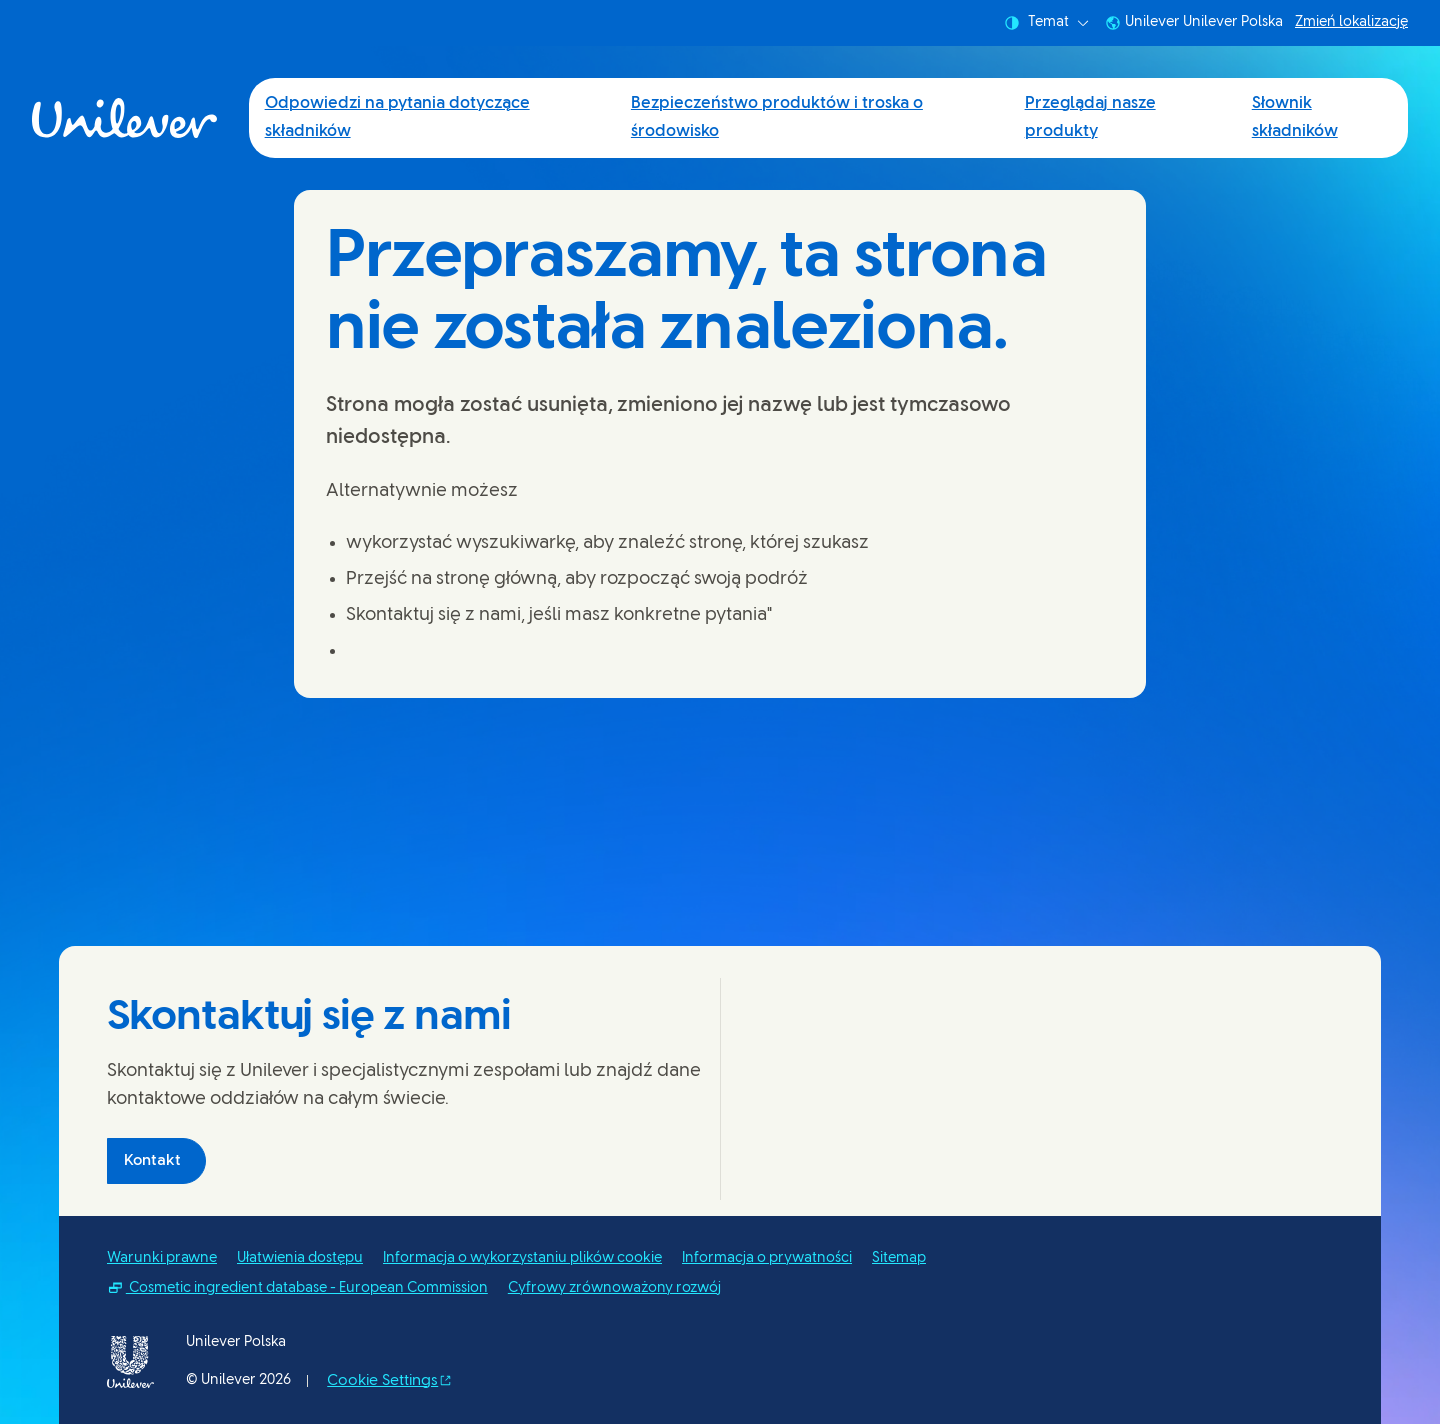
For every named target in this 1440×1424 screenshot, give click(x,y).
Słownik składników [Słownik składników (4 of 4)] (1295, 117)
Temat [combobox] (1046, 23)
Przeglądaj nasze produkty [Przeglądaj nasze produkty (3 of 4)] (1090, 117)
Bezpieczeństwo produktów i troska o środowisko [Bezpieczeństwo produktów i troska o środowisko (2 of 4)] (777, 117)
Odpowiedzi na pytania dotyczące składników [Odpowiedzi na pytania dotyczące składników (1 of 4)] (397, 117)
